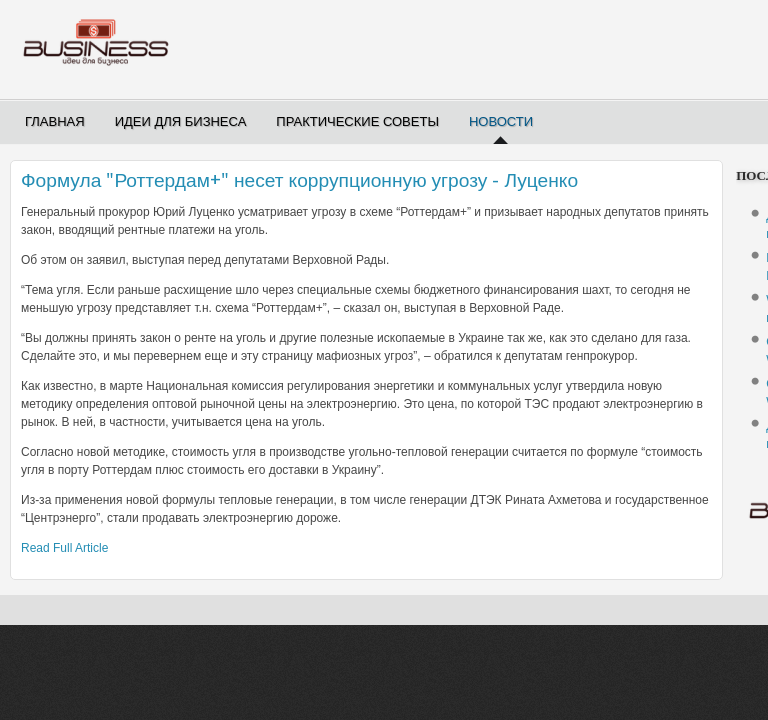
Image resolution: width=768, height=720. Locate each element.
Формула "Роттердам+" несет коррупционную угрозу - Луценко (299, 180)
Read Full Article (64, 548)
